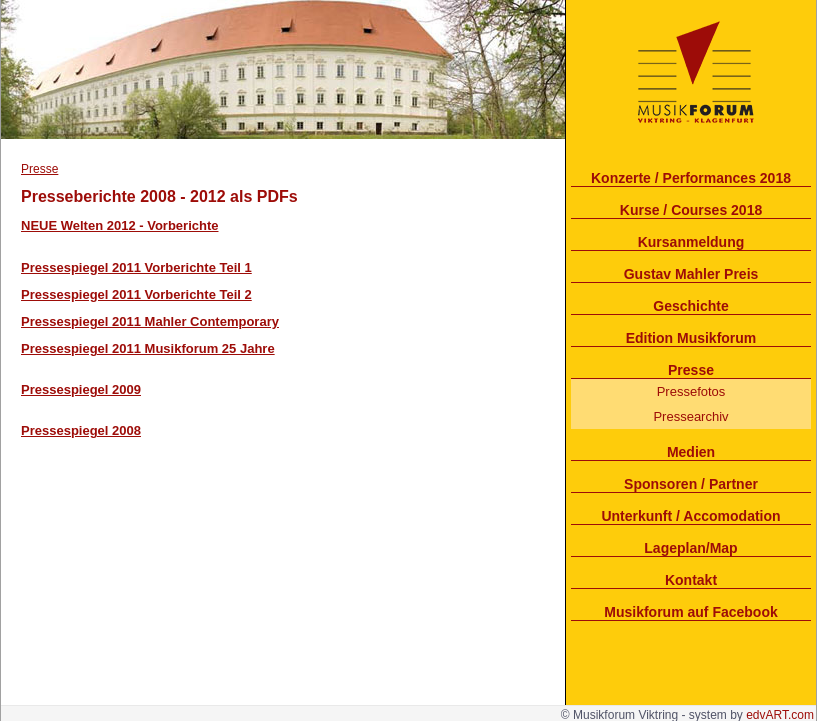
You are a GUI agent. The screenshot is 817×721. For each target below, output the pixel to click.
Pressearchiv (690, 416)
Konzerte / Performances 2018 (691, 178)
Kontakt (691, 580)
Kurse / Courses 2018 (691, 210)
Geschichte (690, 306)
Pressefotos (691, 391)
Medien (691, 452)
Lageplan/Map (690, 548)
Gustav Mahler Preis (691, 274)
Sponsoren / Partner (691, 484)
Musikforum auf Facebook (690, 612)
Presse (691, 370)
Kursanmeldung (691, 242)
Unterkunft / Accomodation (690, 516)
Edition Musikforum (691, 338)
